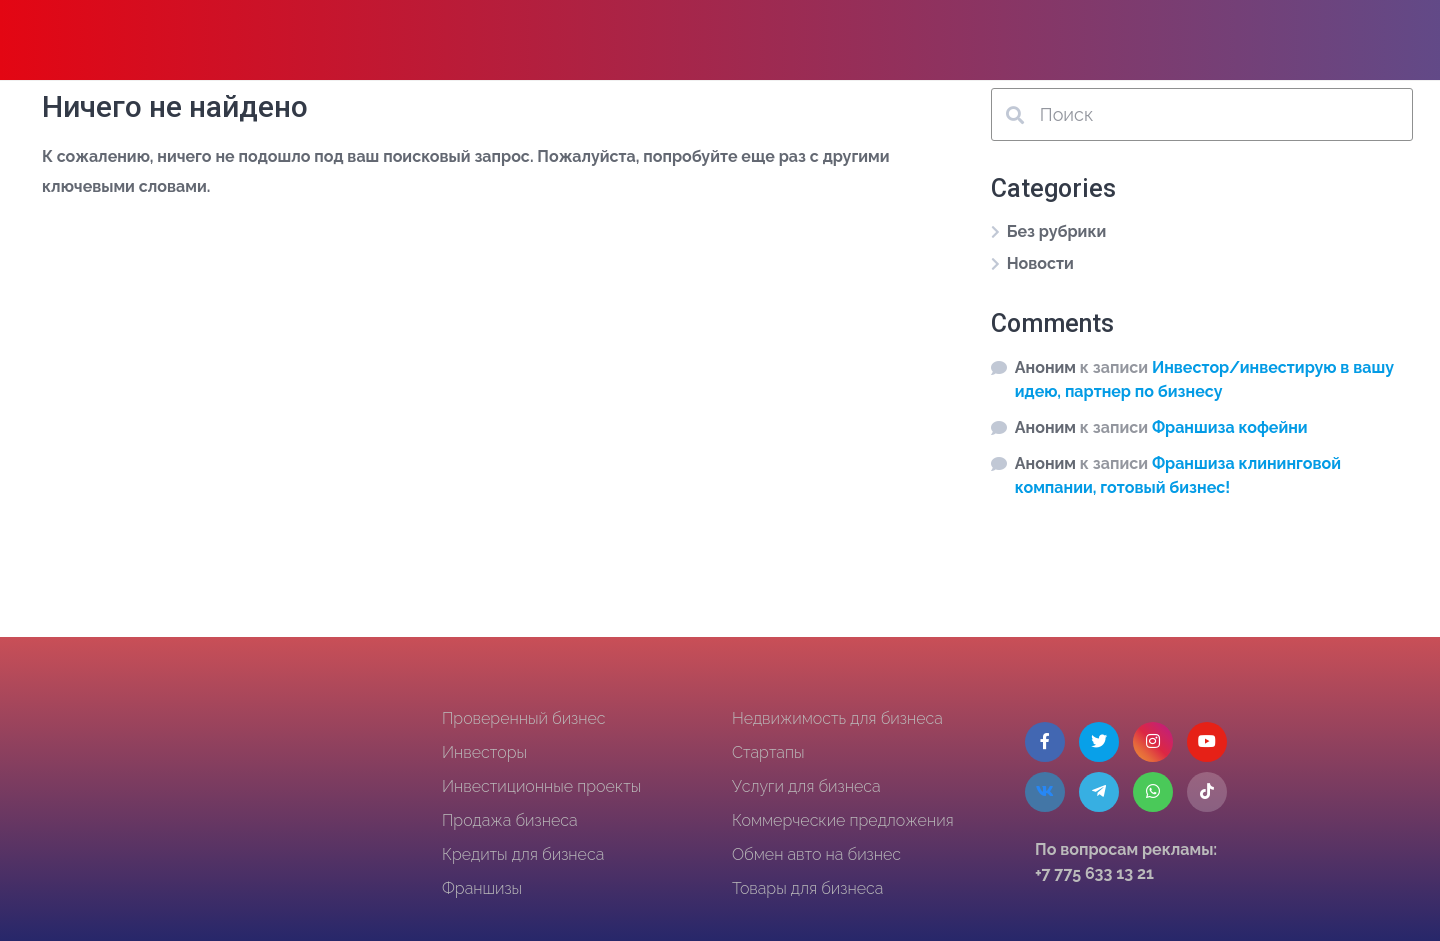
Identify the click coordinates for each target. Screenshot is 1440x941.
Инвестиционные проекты (541, 786)
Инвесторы (484, 752)
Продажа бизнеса (510, 820)
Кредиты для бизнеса (523, 854)
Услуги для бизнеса (806, 786)
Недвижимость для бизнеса (837, 718)
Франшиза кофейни (1230, 427)
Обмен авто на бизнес (816, 854)
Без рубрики (1057, 231)
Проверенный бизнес (524, 718)
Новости (1040, 263)
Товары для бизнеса (807, 888)
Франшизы (482, 888)
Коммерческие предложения (843, 820)
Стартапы (768, 752)
